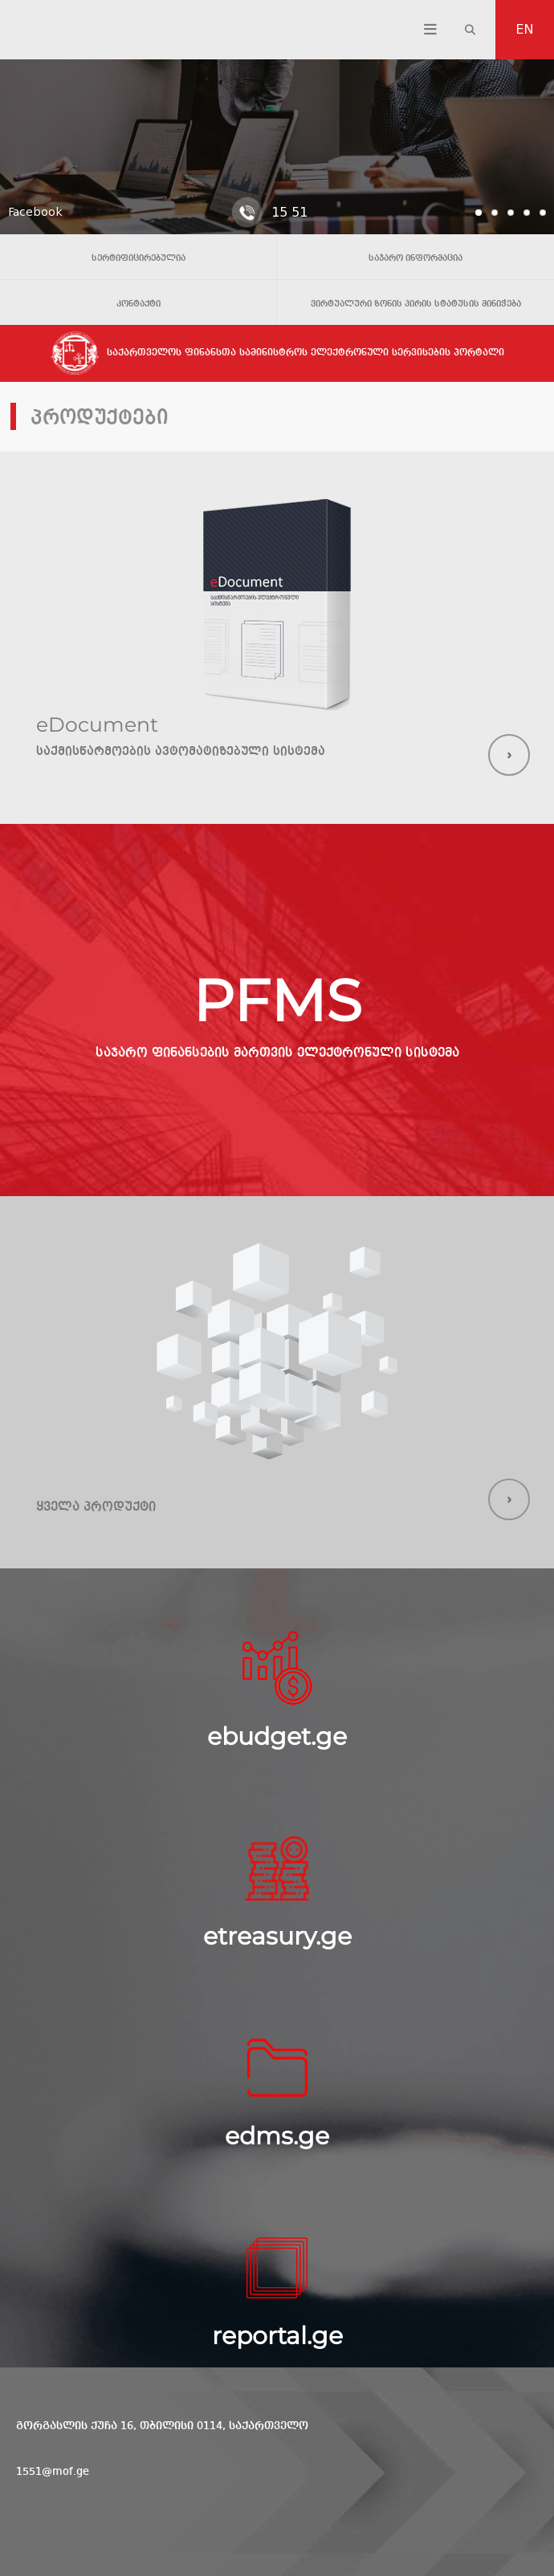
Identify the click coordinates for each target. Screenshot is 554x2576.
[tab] (478, 212)
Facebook (35, 212)
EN (524, 29)
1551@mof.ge (52, 2471)
